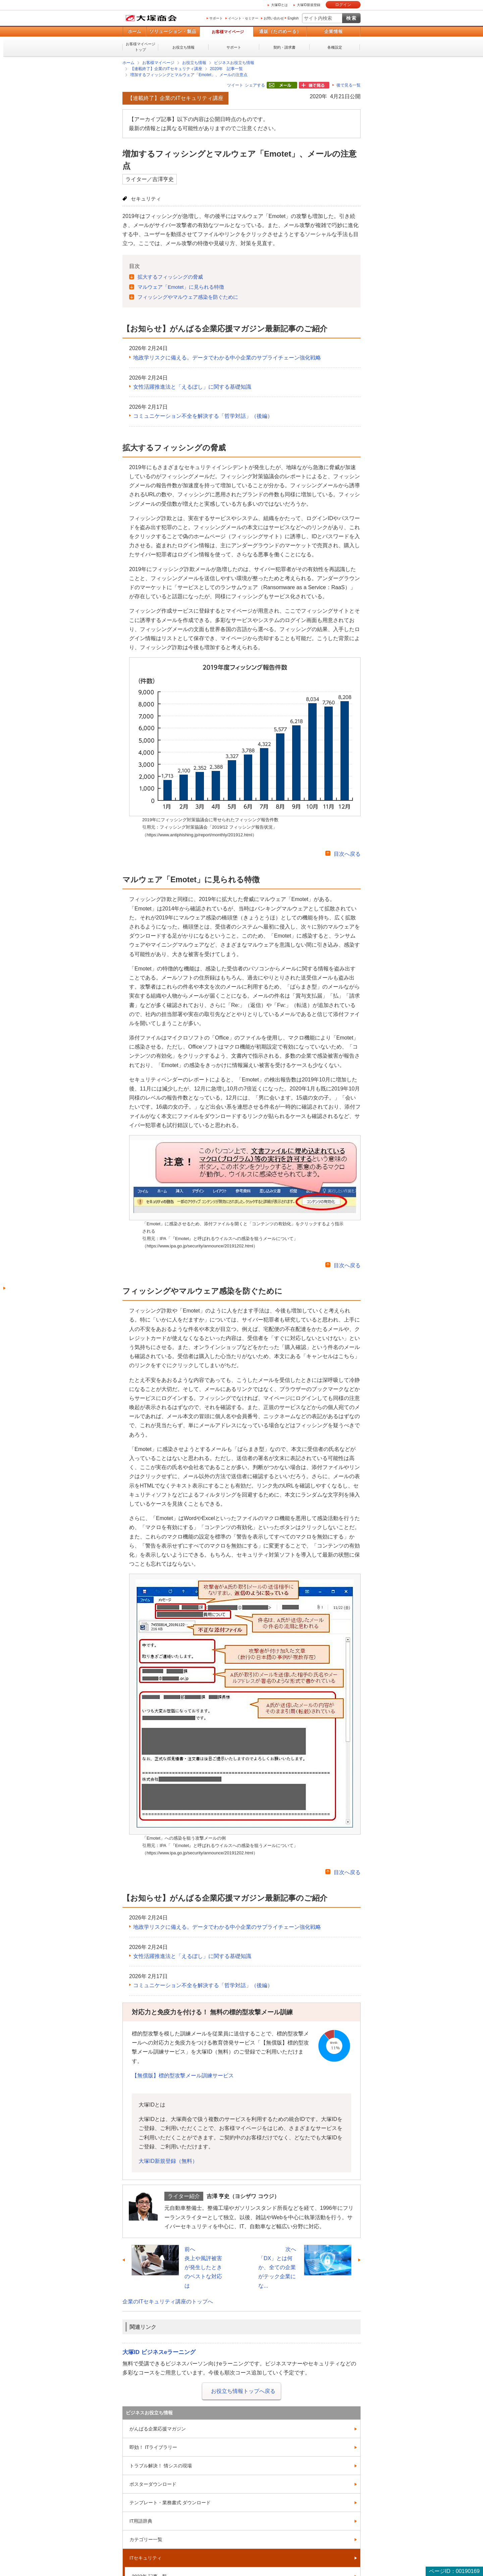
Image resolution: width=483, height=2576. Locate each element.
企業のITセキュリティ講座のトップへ (167, 2301)
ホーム (134, 31)
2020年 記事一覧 (226, 68)
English (293, 18)
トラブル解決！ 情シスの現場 (160, 2465)
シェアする (255, 85)
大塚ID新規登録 (308, 5)
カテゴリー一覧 (145, 2539)
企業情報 (333, 31)
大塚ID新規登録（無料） (168, 2161)
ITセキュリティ (145, 2558)
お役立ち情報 (183, 47)
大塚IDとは (279, 5)
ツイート (235, 85)
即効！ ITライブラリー (153, 2447)
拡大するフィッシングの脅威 (170, 277)
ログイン (343, 4)
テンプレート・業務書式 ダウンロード (170, 2502)
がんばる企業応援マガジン (157, 2428)
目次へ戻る (347, 854)
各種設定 (334, 47)
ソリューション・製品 (172, 31)
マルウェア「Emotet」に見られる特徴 (181, 287)
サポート (216, 18)
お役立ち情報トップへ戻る (243, 2391)
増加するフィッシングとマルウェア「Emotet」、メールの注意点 (189, 74)
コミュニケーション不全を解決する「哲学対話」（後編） (203, 416)
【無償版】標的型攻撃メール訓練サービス (183, 2075)
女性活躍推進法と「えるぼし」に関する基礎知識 (192, 387)
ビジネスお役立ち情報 (234, 62)
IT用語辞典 (140, 2521)
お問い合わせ (274, 18)
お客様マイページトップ (140, 47)
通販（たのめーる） (280, 31)
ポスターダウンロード (152, 2484)
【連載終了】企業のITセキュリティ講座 (166, 68)
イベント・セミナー (243, 18)
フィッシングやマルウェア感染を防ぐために (188, 297)
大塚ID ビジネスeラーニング (159, 2352)
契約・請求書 (284, 47)
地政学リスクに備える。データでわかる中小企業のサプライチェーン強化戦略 (227, 357)
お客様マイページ (228, 32)
